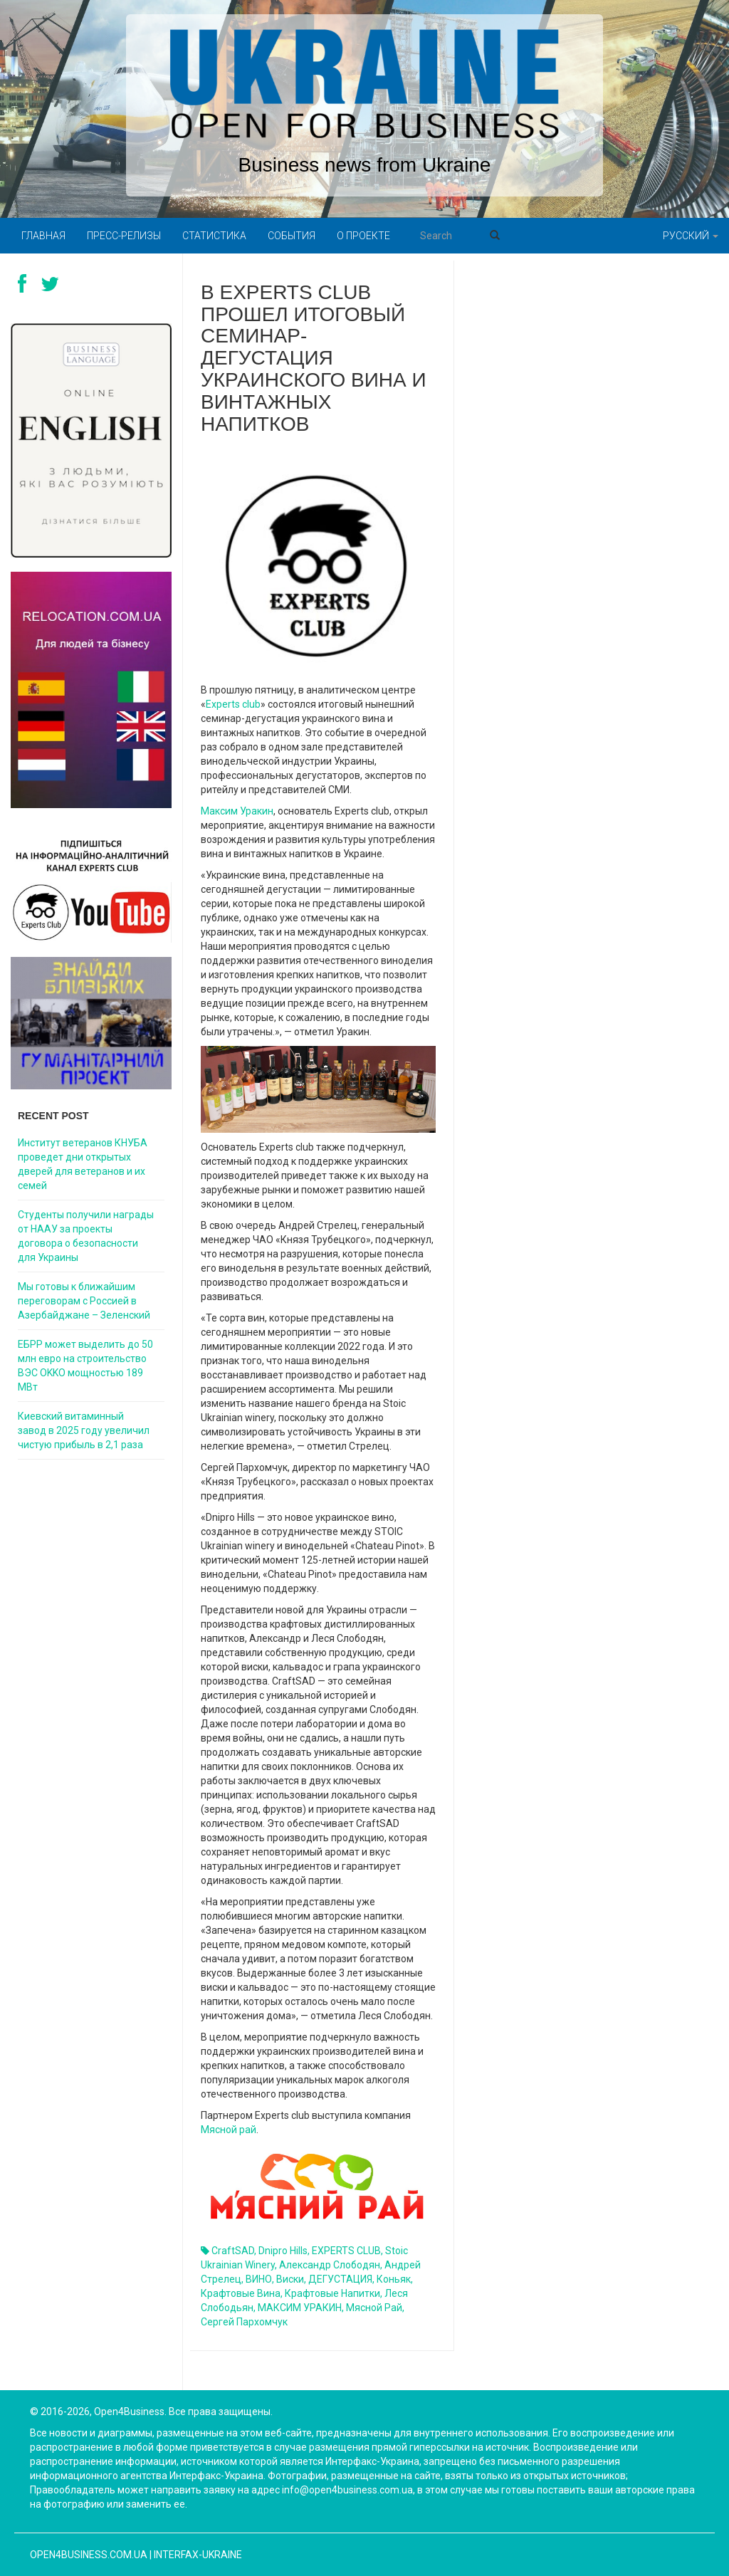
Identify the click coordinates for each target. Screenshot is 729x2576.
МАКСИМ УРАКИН (300, 2307)
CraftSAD (232, 2250)
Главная (43, 235)
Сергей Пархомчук (244, 2322)
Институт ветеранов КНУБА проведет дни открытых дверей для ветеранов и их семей (82, 1164)
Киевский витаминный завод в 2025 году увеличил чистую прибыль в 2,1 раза (84, 1430)
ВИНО (259, 2279)
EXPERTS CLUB (346, 2250)
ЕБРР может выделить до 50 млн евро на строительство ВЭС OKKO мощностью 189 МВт (85, 1366)
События (291, 235)
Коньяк (394, 2279)
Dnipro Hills (283, 2250)
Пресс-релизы (124, 235)
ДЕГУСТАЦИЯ (340, 2279)
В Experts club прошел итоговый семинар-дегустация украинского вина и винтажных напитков (313, 358)
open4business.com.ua (88, 2554)
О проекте (363, 235)
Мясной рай (228, 2129)
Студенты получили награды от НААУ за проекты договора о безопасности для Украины (86, 1236)
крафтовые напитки (332, 2293)
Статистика (214, 235)
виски (290, 2279)
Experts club (233, 704)
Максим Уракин (237, 811)
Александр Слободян (329, 2265)
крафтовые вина (240, 2293)
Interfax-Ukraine (198, 2554)
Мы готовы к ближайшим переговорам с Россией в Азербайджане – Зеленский (84, 1301)
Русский (690, 235)
